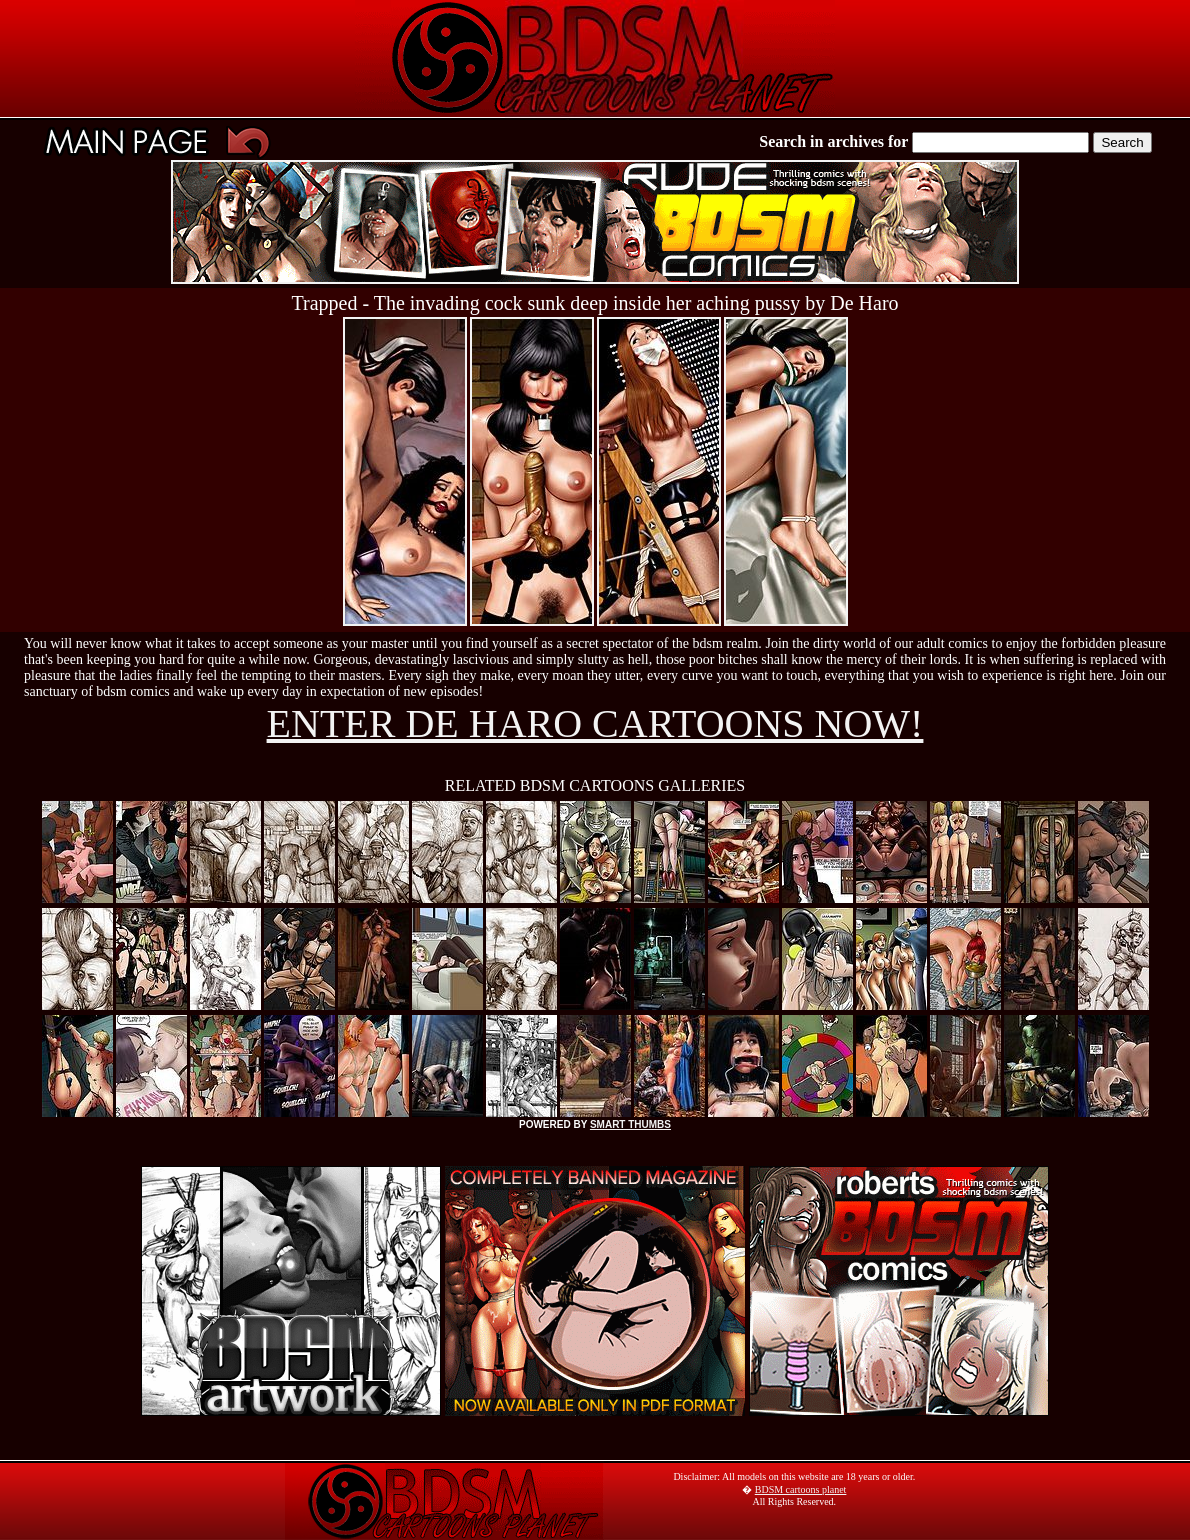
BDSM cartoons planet (801, 1489)
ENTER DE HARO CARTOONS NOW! (595, 723)
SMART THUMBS (630, 1124)
